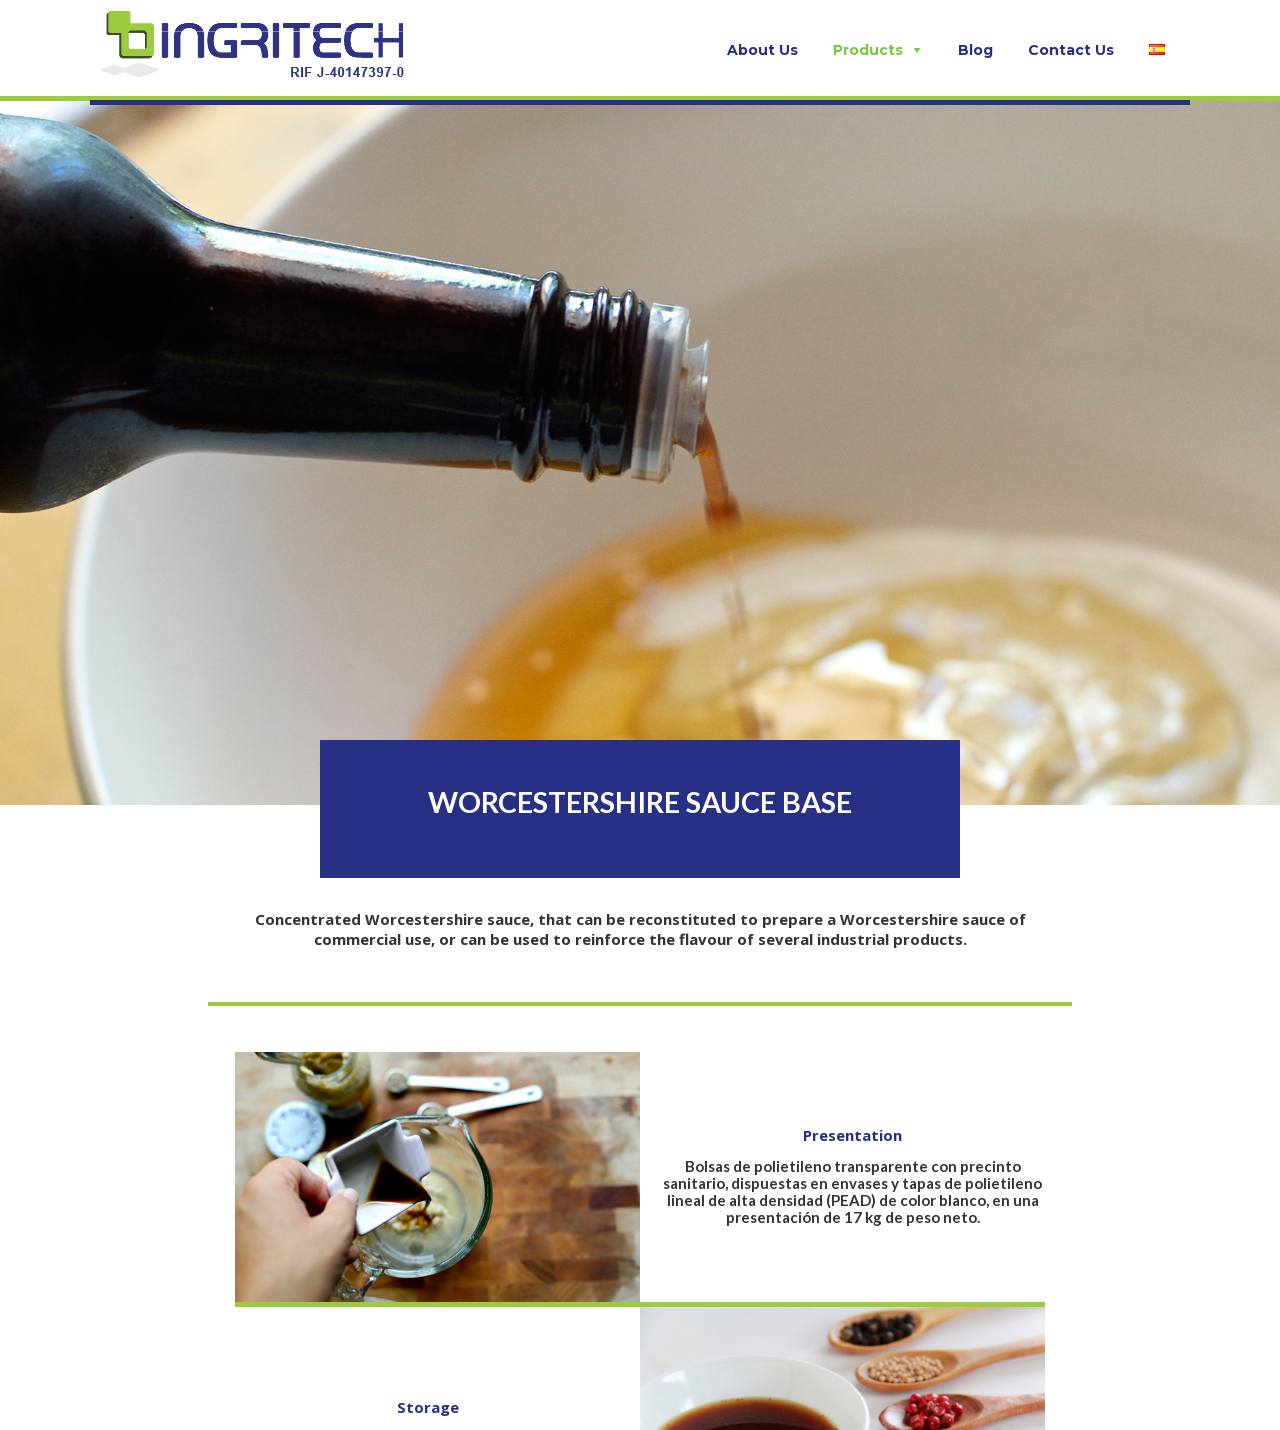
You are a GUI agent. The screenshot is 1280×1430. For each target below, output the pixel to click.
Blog (975, 50)
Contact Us (1071, 50)
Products (868, 50)
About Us (762, 50)
